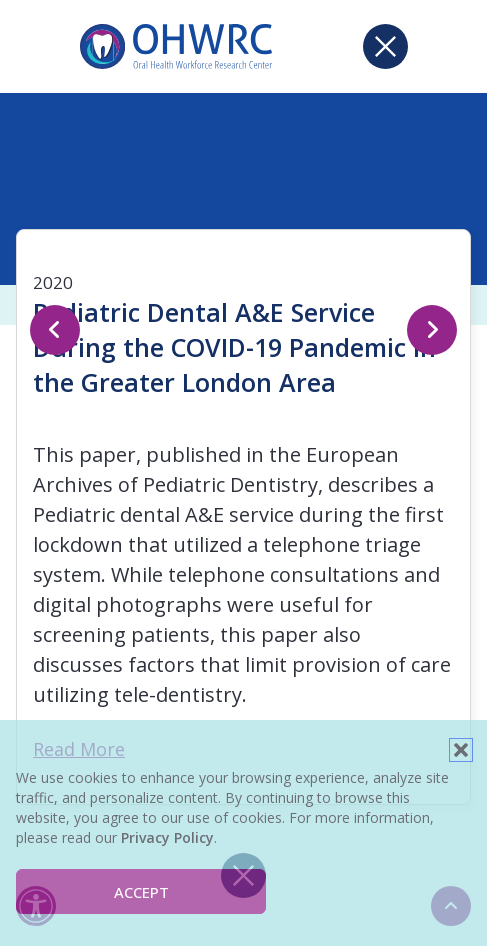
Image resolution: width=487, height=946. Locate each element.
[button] (461, 750)
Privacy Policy (167, 837)
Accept (141, 892)
